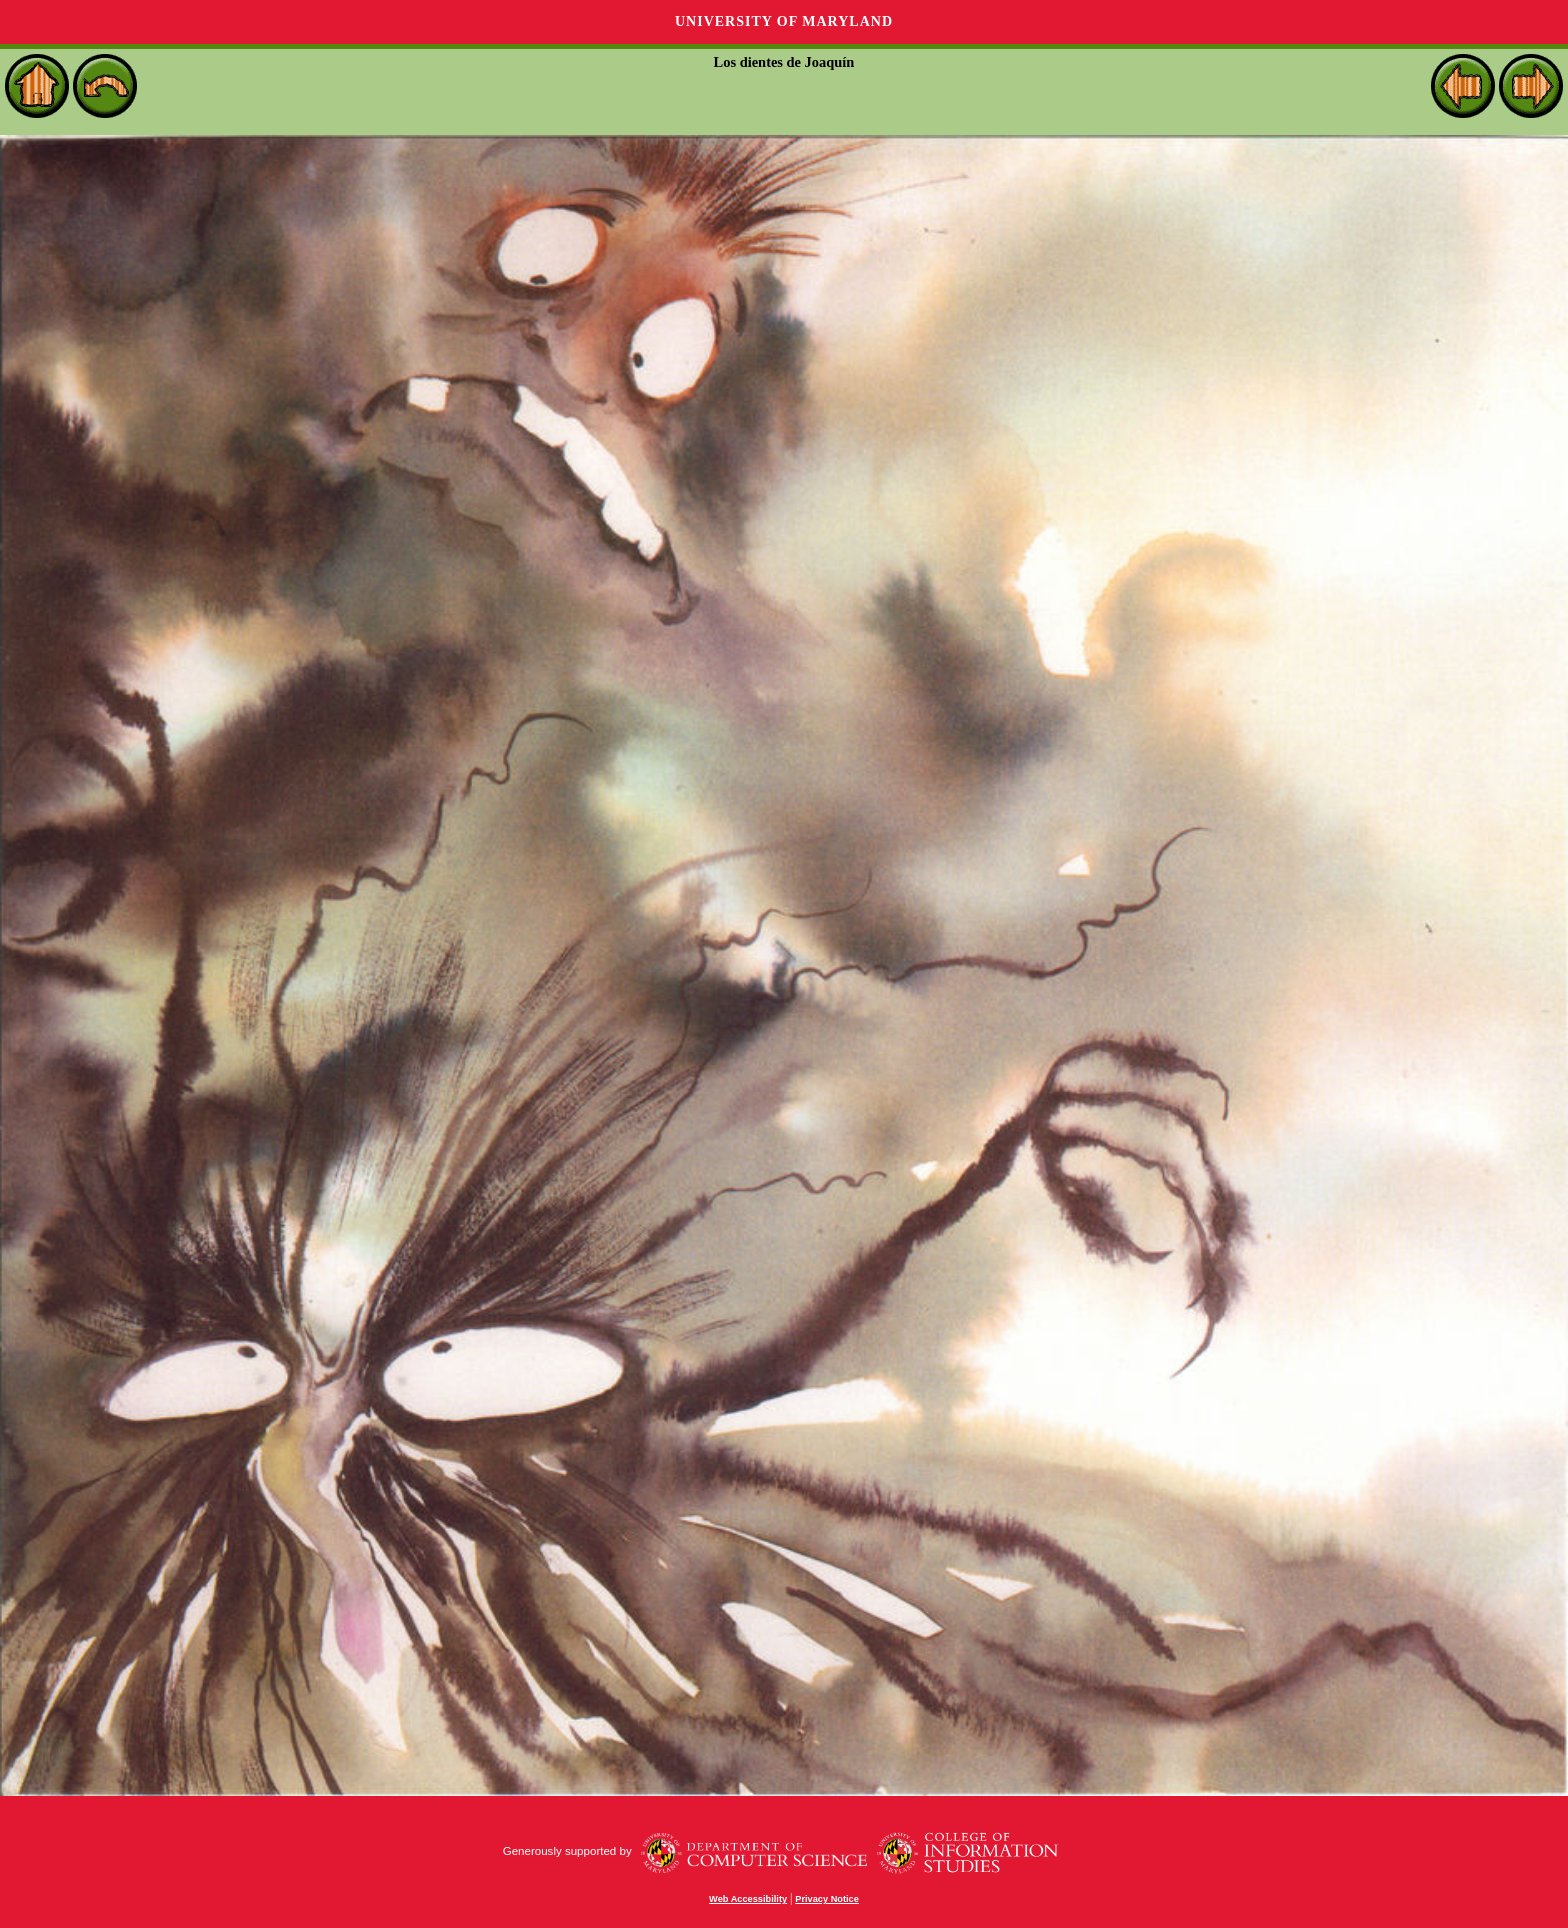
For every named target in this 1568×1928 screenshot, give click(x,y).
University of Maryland (784, 21)
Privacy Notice (827, 1899)
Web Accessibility (748, 1899)
